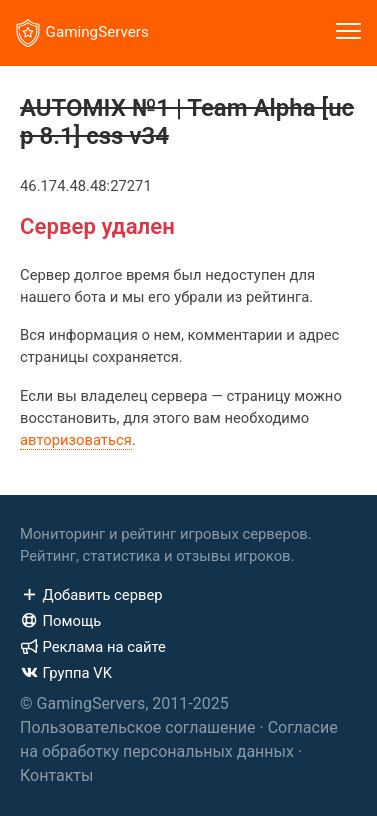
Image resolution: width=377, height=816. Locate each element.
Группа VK (66, 673)
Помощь (60, 621)
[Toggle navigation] (348, 33)
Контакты (56, 775)
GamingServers (82, 33)
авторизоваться (76, 440)
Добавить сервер (91, 595)
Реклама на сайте (93, 647)
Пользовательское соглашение (138, 727)
